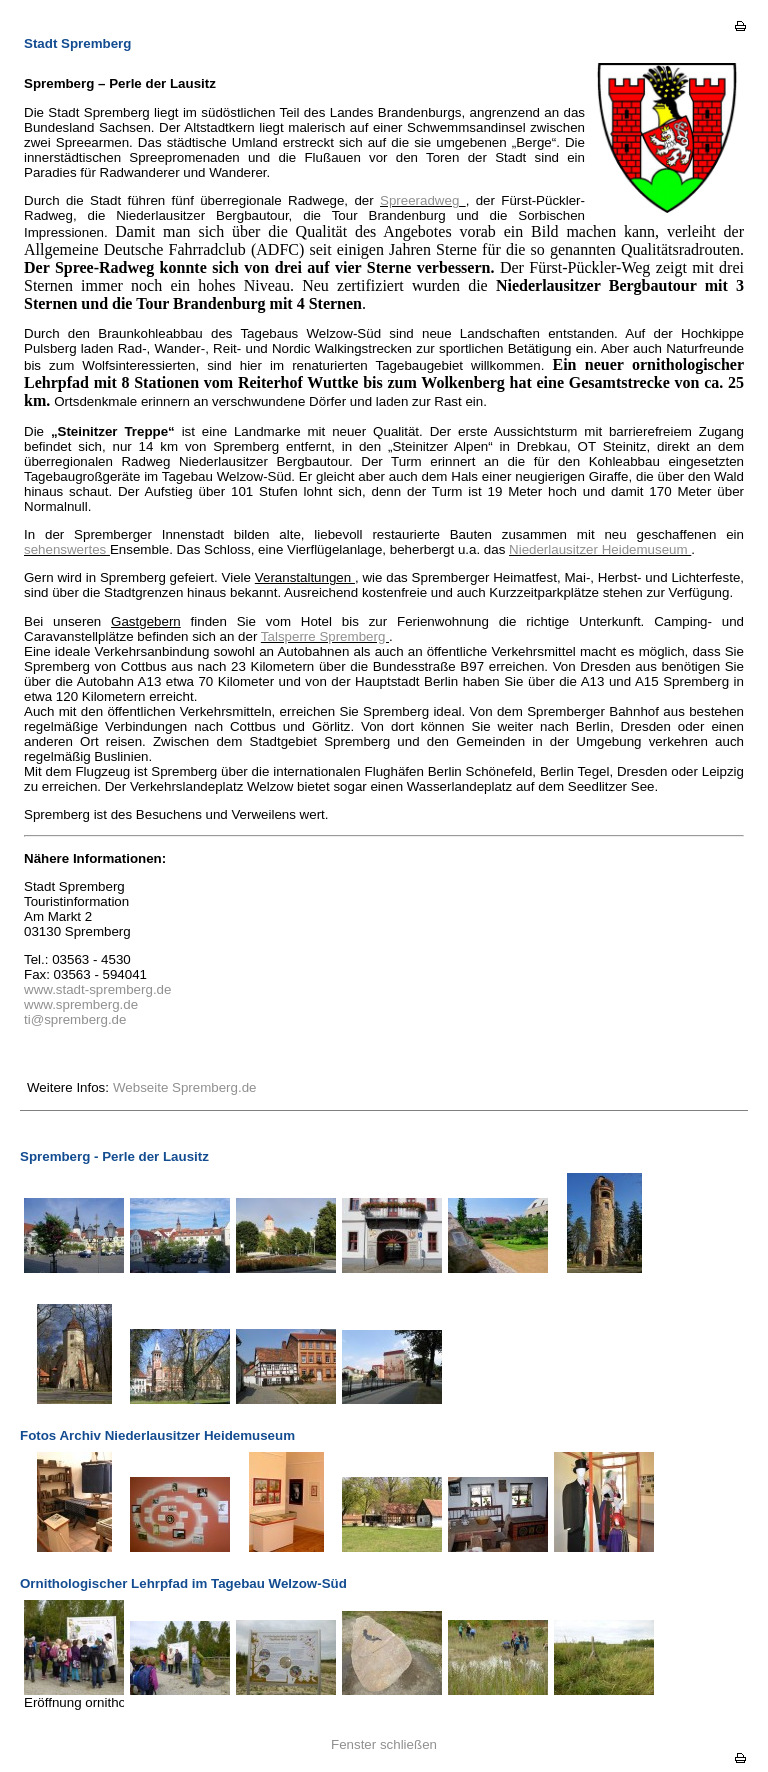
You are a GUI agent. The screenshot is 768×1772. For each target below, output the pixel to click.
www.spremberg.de (81, 1004)
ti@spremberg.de (75, 1019)
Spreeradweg (423, 200)
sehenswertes (67, 549)
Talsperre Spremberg (325, 636)
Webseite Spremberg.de (184, 1087)
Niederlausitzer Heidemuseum (600, 549)
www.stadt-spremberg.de (97, 989)
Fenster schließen (384, 1744)
